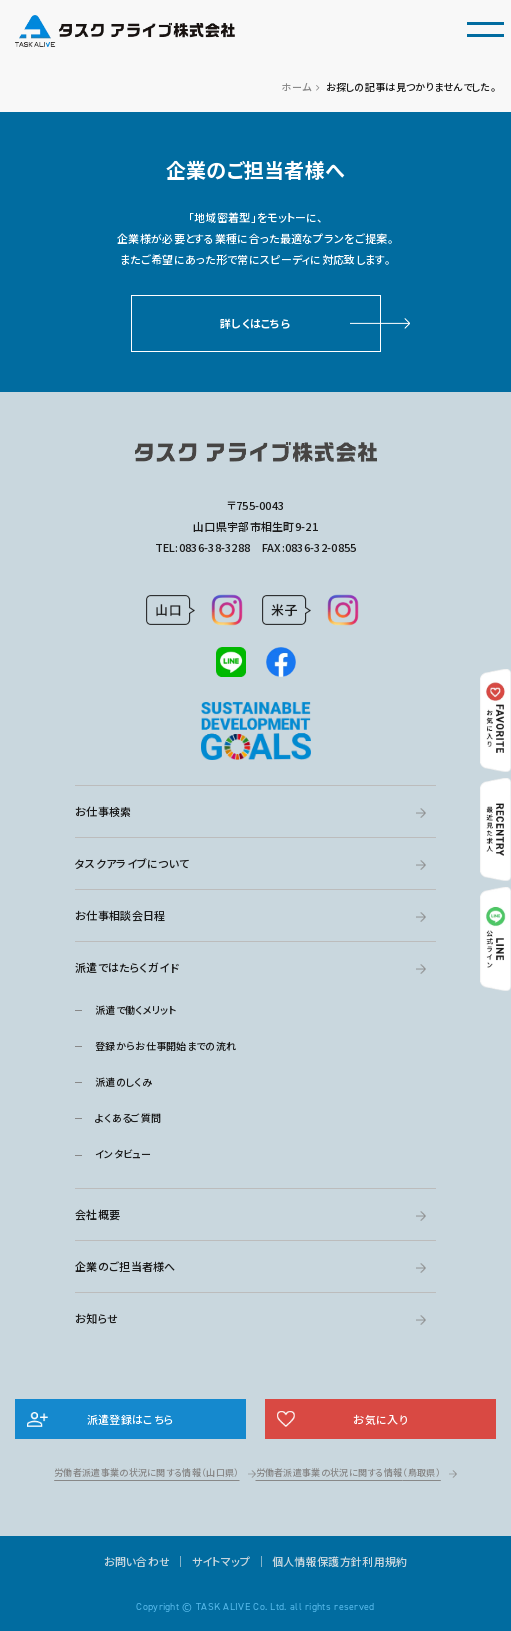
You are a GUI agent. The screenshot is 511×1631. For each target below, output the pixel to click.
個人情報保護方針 (317, 1561)
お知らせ (96, 1318)
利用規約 (384, 1561)
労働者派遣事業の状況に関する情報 (146, 1472)
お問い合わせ (137, 1561)
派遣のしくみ (123, 1081)
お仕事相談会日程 (120, 915)
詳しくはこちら (255, 323)
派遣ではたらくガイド (127, 967)
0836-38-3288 (215, 547)
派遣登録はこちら (130, 1419)
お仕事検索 (103, 811)
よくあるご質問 (128, 1117)
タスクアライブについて (132, 863)
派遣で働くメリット (136, 1009)
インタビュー (123, 1153)
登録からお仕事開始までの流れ (165, 1045)
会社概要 (97, 1214)
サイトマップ (221, 1561)
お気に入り (380, 1419)
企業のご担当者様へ (125, 1266)
